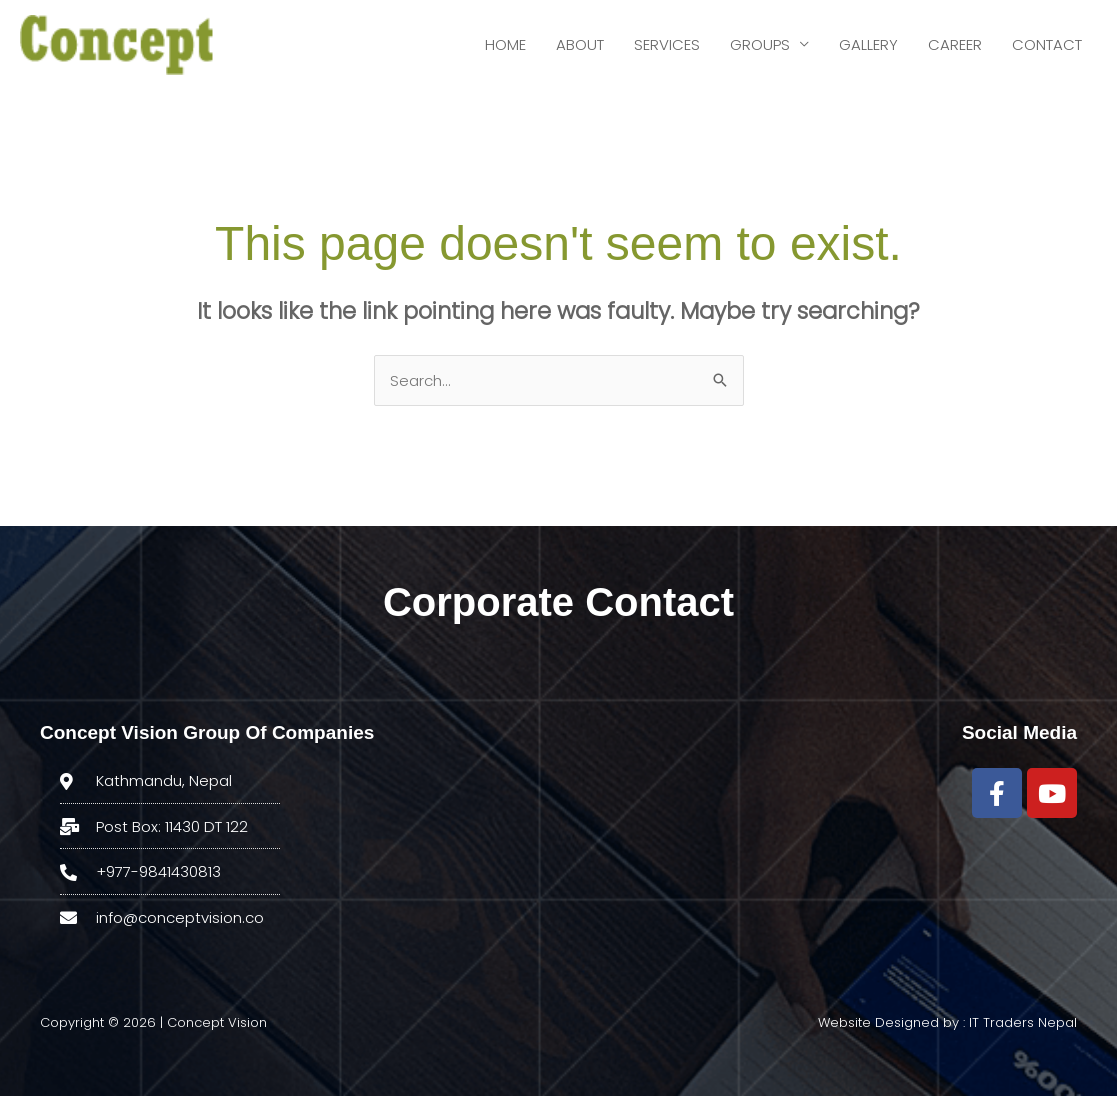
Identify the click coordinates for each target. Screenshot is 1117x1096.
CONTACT (1047, 44)
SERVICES (667, 44)
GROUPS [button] (760, 44)
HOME (505, 44)
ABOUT (580, 44)
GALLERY (868, 44)
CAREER (955, 44)
